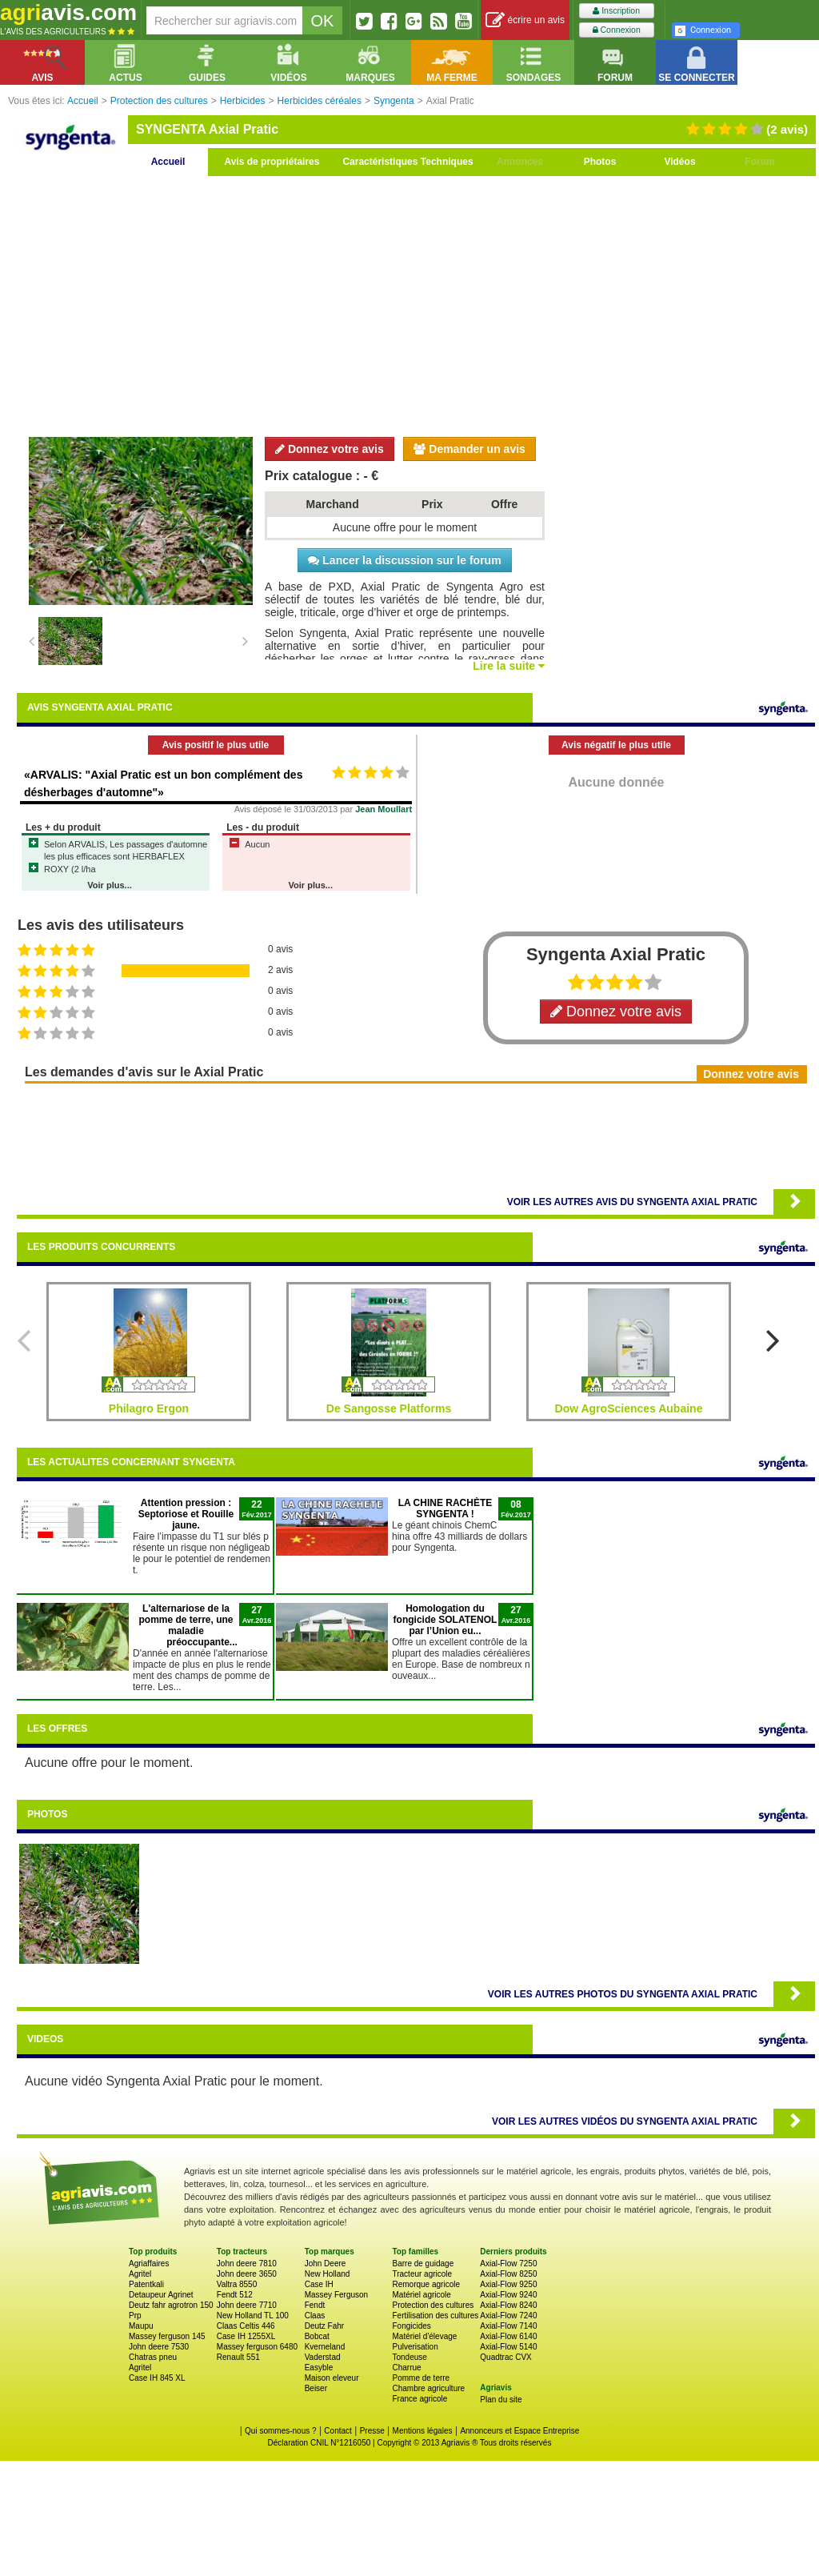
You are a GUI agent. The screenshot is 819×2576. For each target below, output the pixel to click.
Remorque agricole (426, 2284)
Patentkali (146, 2284)
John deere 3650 (247, 2274)
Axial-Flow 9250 (508, 2284)
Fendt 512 (235, 2294)
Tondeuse (409, 2357)
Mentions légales (423, 2430)
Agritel (140, 2274)
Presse (372, 2430)
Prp (135, 2315)
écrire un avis (525, 20)
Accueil (168, 161)
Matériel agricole (421, 2294)
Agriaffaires (149, 2263)
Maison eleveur (332, 2378)
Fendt (315, 2305)
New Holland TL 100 (253, 2315)
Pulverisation (414, 2346)
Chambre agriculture (428, 2388)
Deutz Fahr (324, 2326)
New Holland (327, 2274)
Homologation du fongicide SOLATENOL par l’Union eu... (445, 1620)
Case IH (319, 2284)
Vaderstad (323, 2357)
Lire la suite (509, 665)
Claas (315, 2315)
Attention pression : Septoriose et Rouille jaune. (186, 1514)
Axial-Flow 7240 (508, 2315)
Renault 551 (238, 2357)
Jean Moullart (383, 809)
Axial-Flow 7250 (508, 2263)
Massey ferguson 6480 (257, 2346)
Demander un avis (469, 449)
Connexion (617, 30)
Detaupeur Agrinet (161, 2294)
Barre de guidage (422, 2263)
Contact (337, 2430)
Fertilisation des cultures (435, 2315)
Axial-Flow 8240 (508, 2305)
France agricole (419, 2398)
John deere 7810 (247, 2263)
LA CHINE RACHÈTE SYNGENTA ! (445, 1508)
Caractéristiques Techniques (407, 161)
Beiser (316, 2388)
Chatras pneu (153, 2357)
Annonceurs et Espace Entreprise (519, 2430)
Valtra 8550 (237, 2284)
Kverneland (325, 2346)
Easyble (319, 2367)
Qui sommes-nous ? (280, 2430)
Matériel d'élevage (424, 2336)
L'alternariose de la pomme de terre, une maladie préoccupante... (187, 1625)
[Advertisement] (416, 304)
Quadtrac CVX (505, 2357)
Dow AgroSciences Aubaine (629, 1408)
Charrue (406, 2367)
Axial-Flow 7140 (508, 2326)
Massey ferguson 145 (167, 2336)
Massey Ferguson (336, 2294)
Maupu (141, 2326)
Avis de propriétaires (272, 161)
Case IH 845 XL (157, 2378)
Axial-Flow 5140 (508, 2346)
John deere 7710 (247, 2305)
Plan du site (500, 2399)
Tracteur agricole (422, 2274)
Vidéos (679, 161)
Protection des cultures (432, 2305)
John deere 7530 (159, 2346)
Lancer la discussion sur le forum (404, 560)
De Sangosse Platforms (388, 1408)
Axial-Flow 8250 (508, 2274)
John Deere (325, 2263)
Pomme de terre (420, 2378)
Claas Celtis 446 (246, 2326)
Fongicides (411, 2326)
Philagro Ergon (149, 1408)
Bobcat (317, 2336)
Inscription (616, 11)
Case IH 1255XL (246, 2336)
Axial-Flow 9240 (508, 2294)
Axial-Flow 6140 (508, 2336)
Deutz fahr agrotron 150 (171, 2305)
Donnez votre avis (329, 449)
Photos (600, 161)
